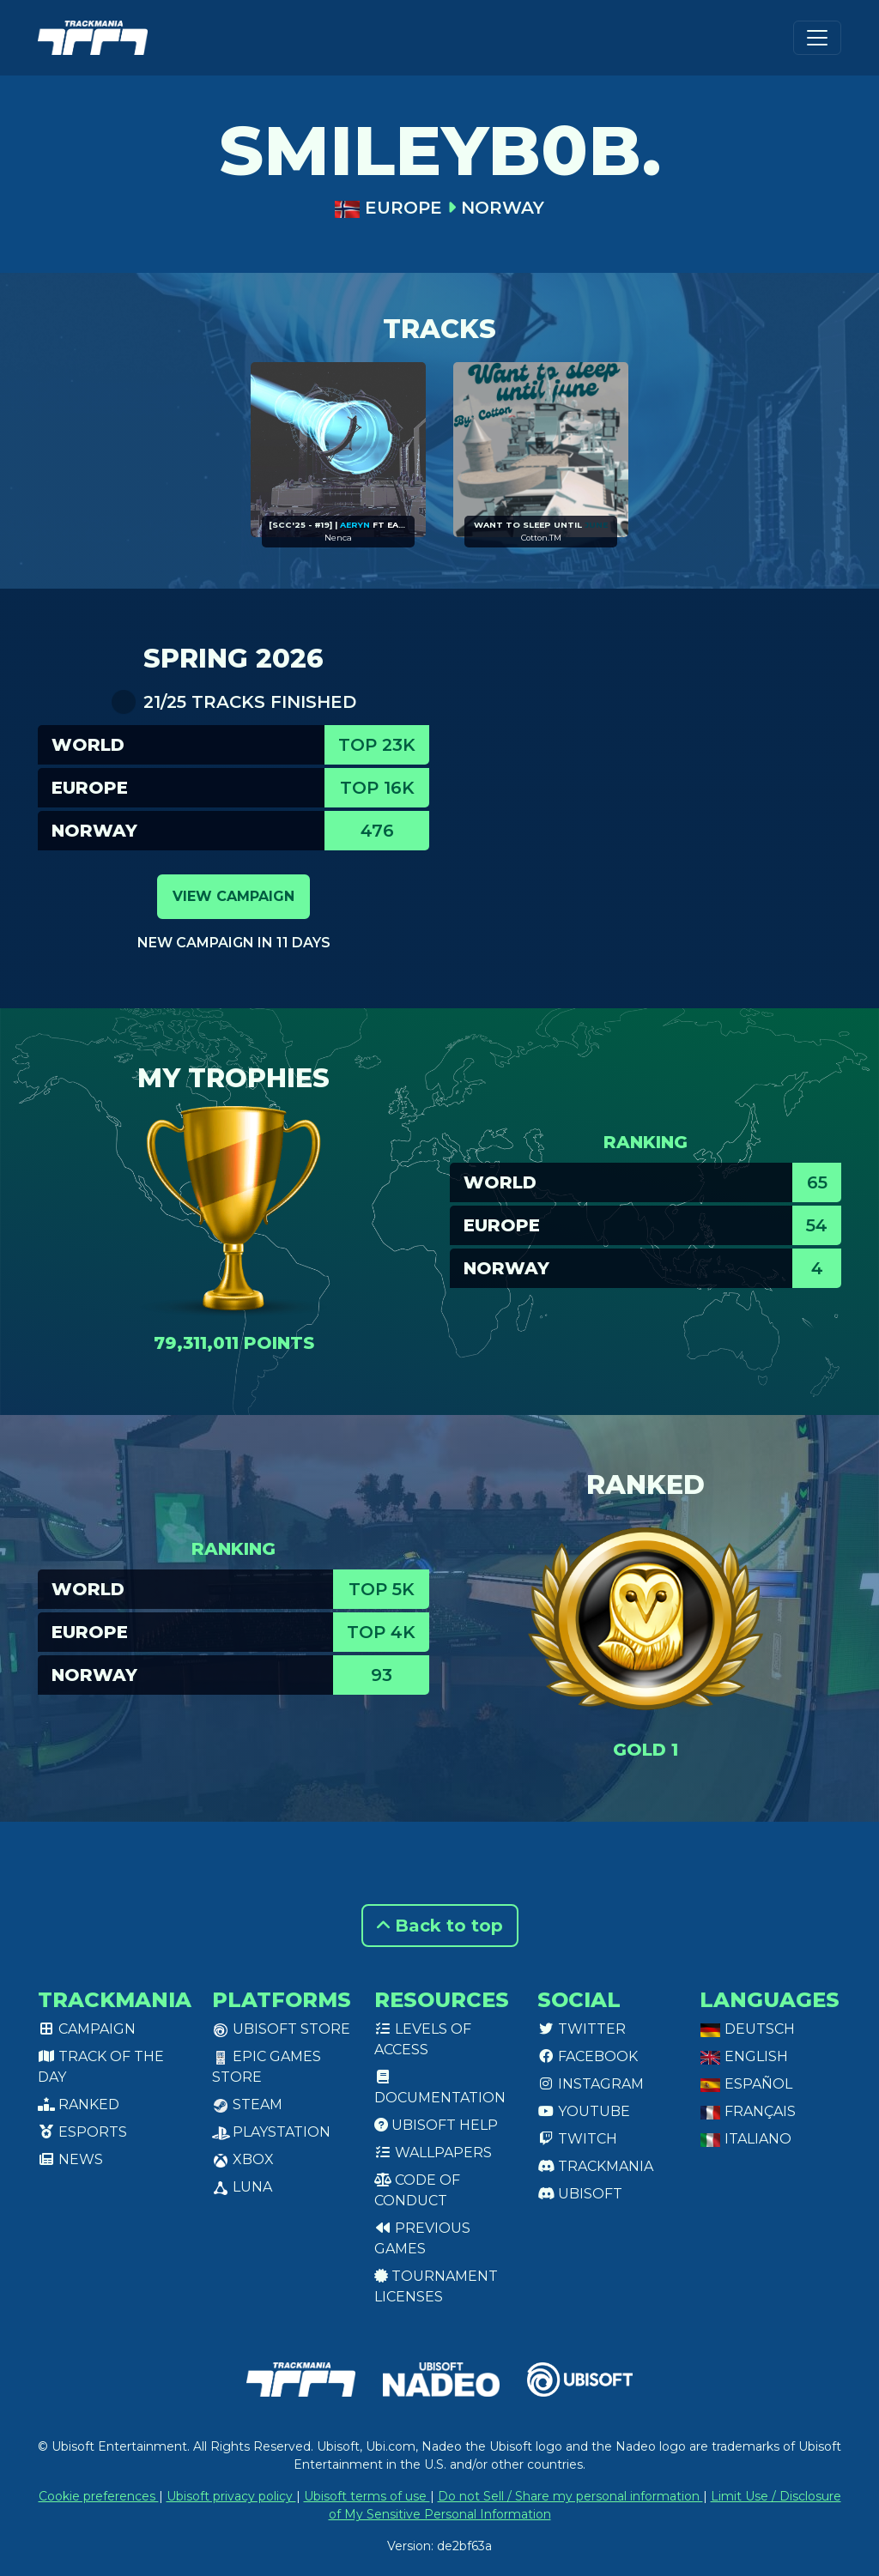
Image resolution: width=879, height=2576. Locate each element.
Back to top (440, 1925)
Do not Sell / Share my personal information (570, 2496)
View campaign (233, 896)
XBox (243, 2159)
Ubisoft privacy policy (231, 2496)
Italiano (745, 2139)
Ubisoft (579, 2194)
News (70, 2159)
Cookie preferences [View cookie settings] (99, 2496)
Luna (242, 2187)
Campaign (87, 2029)
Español (746, 2084)
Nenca (338, 537)
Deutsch (747, 2029)
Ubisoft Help (436, 2125)
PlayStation (271, 2132)
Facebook (587, 2056)
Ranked (78, 2104)
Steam (247, 2104)
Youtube (583, 2111)
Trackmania (595, 2166)
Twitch (577, 2139)
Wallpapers (433, 2152)
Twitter (581, 2029)
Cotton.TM (541, 537)
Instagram (590, 2084)
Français (748, 2111)
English (744, 2056)
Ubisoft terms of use (367, 2496)
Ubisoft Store (281, 2029)
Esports (82, 2132)
